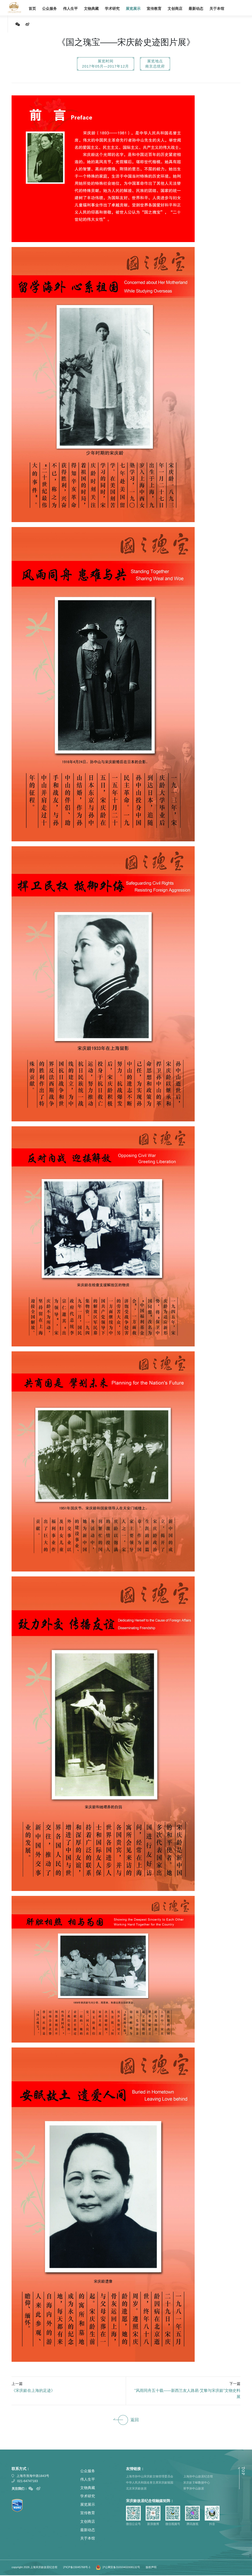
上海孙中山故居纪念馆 (199, 2477)
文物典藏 (91, 9)
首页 (32, 9)
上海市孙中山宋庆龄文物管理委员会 (151, 2477)
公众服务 (49, 9)
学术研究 (112, 9)
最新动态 (196, 9)
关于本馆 (216, 9)
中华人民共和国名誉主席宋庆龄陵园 (151, 2484)
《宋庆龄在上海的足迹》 (35, 2390)
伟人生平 (70, 9)
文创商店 (175, 9)
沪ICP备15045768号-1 (76, 2567)
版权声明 (151, 2567)
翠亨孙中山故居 (194, 2490)
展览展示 (133, 9)
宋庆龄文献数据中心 (197, 2484)
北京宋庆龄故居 (137, 2490)
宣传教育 (154, 9)
